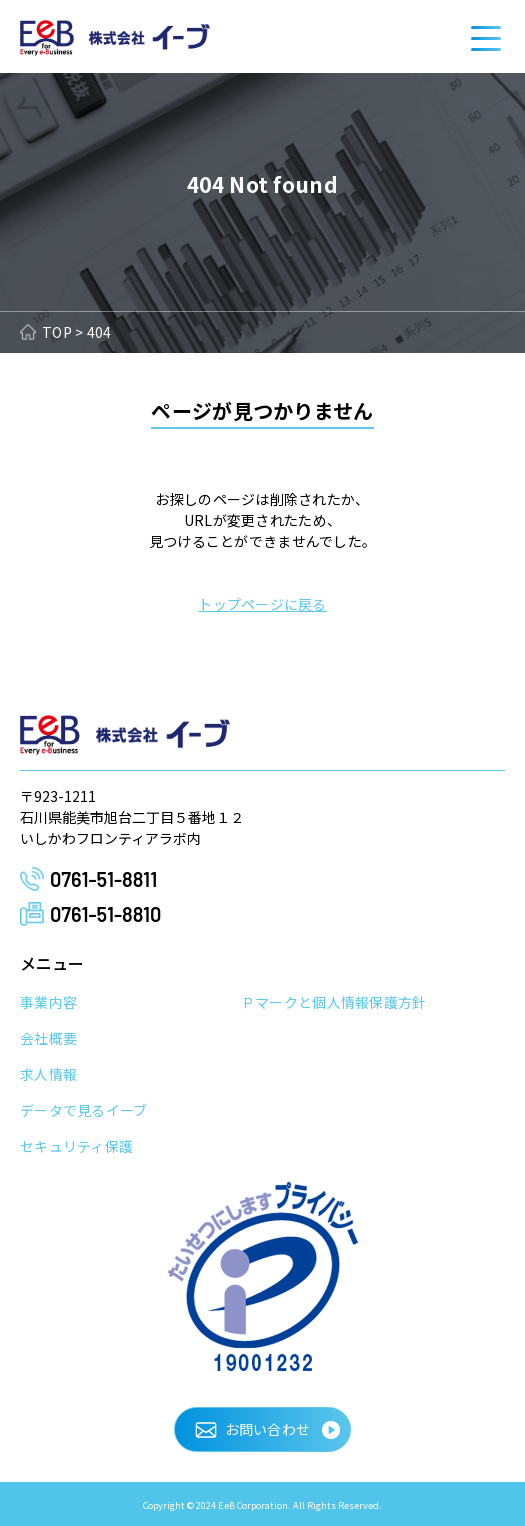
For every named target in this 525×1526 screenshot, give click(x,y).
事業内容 (48, 1002)
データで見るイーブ (84, 1110)
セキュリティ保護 (76, 1146)
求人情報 (48, 1074)
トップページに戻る (262, 604)
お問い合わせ (268, 1429)
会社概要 (48, 1038)
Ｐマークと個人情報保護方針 (334, 1002)
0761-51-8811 (103, 879)
